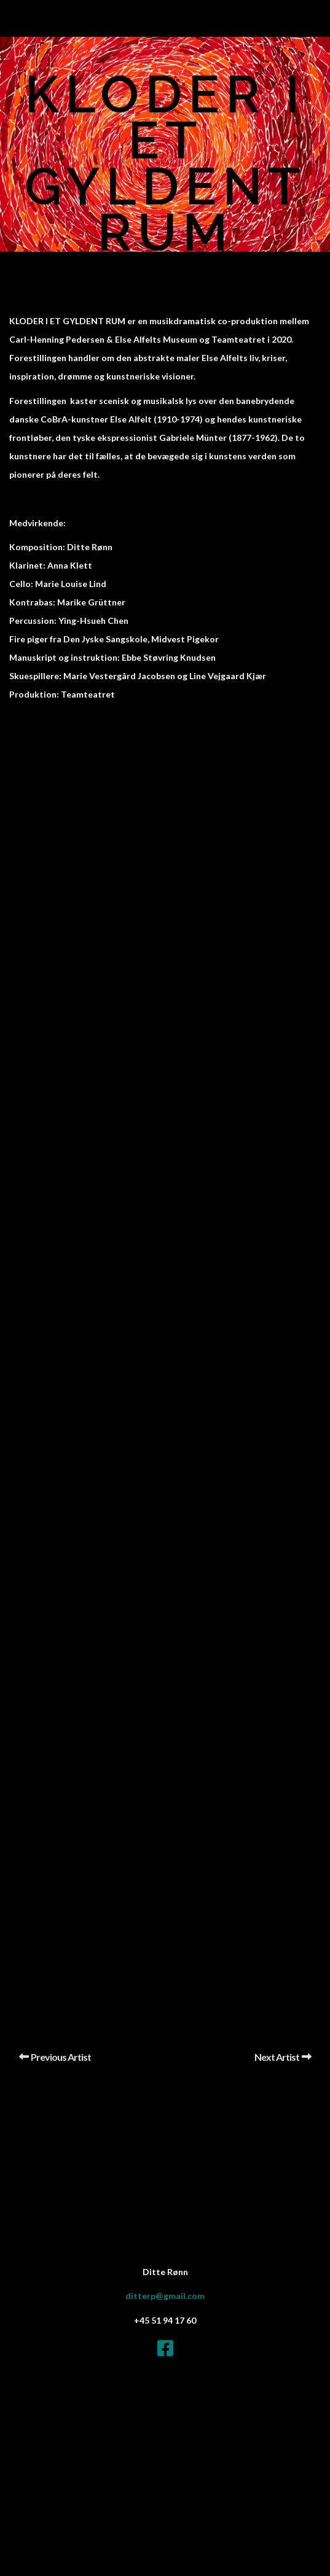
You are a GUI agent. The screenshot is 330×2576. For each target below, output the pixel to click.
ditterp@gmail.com (165, 2295)
